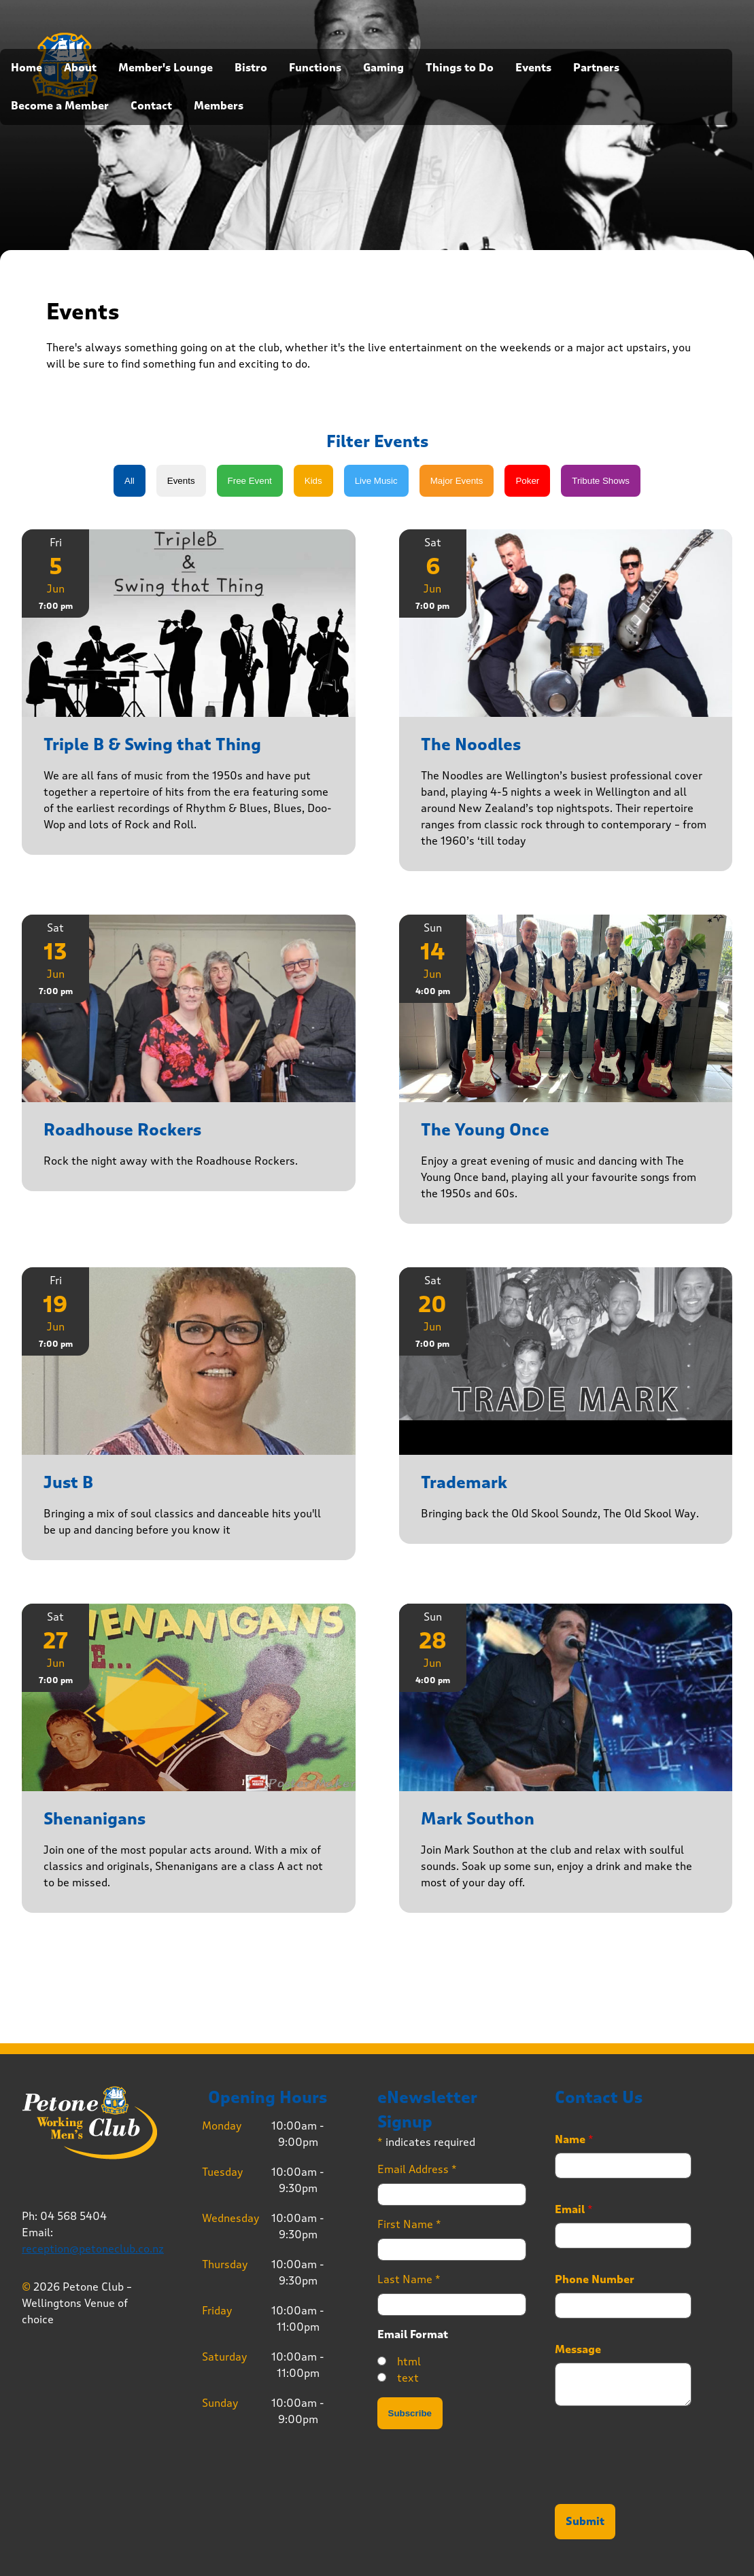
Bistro (251, 68)
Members (218, 106)
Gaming (383, 68)
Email (574, 2210)
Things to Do (460, 68)
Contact (151, 106)
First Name (409, 2224)
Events (533, 68)
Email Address (417, 2169)
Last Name (409, 2279)
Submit (585, 2521)
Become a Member (60, 106)
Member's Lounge (165, 68)
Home (26, 68)
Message (578, 2350)
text (408, 2377)
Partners (596, 68)
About (80, 68)
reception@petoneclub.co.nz (93, 2248)
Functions (315, 68)
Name (574, 2140)
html (409, 2361)
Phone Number (594, 2280)
